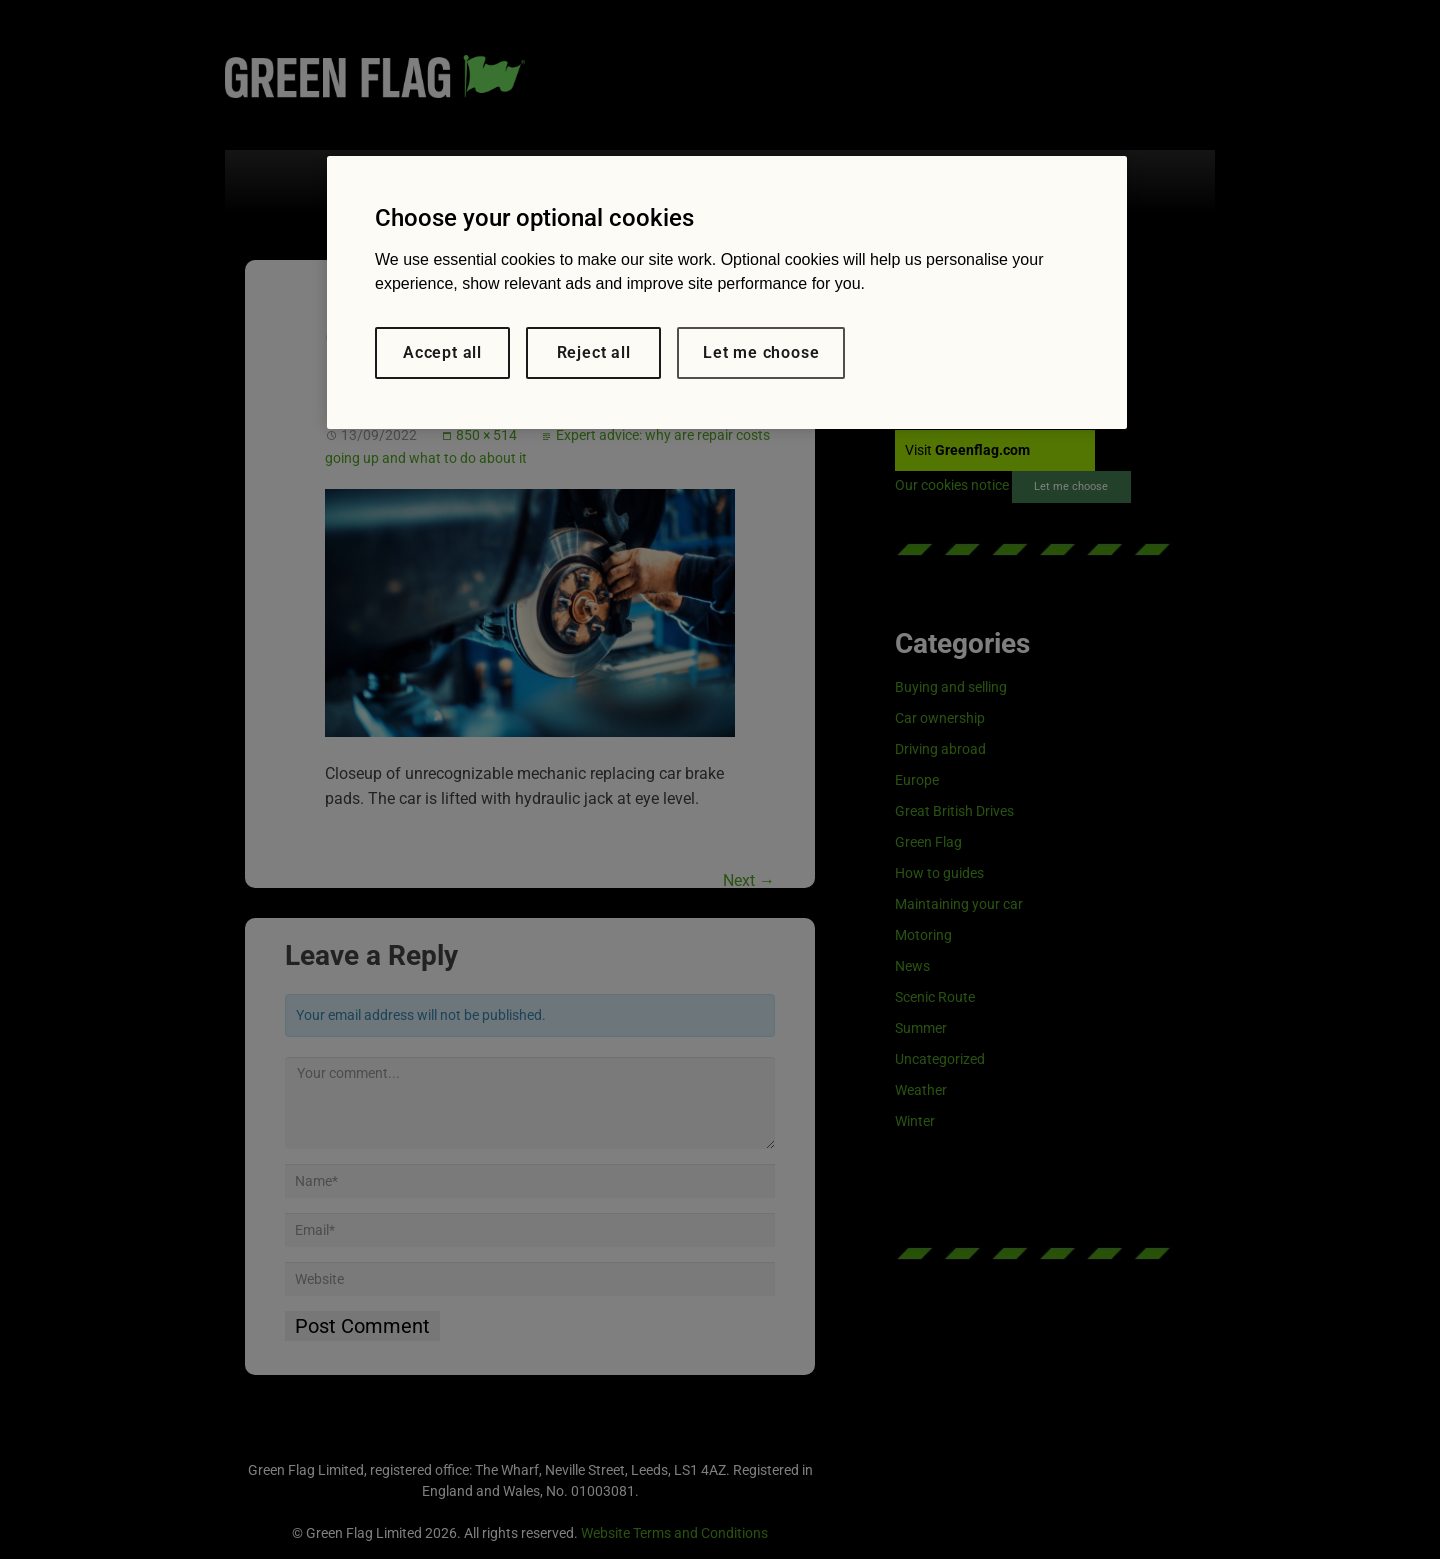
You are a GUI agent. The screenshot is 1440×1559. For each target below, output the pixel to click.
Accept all (442, 352)
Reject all (594, 352)
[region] (727, 292)
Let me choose (761, 352)
